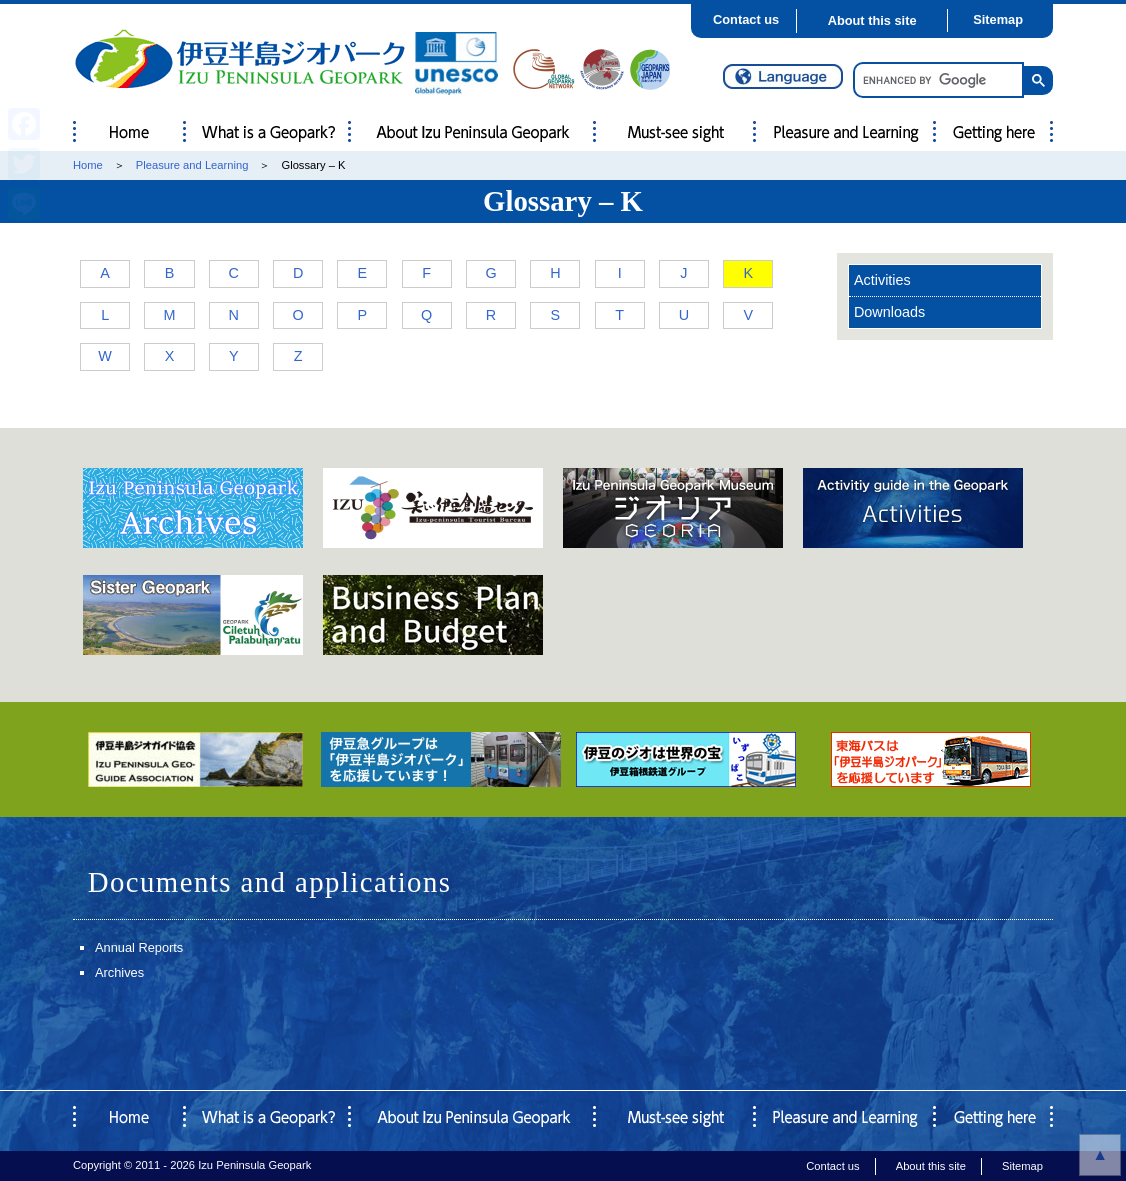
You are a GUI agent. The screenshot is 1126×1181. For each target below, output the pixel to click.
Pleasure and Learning (192, 165)
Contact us (746, 19)
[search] (936, 80)
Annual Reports (139, 947)
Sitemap (998, 19)
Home (88, 165)
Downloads (889, 312)
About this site (872, 20)
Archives (119, 972)
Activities (882, 280)
